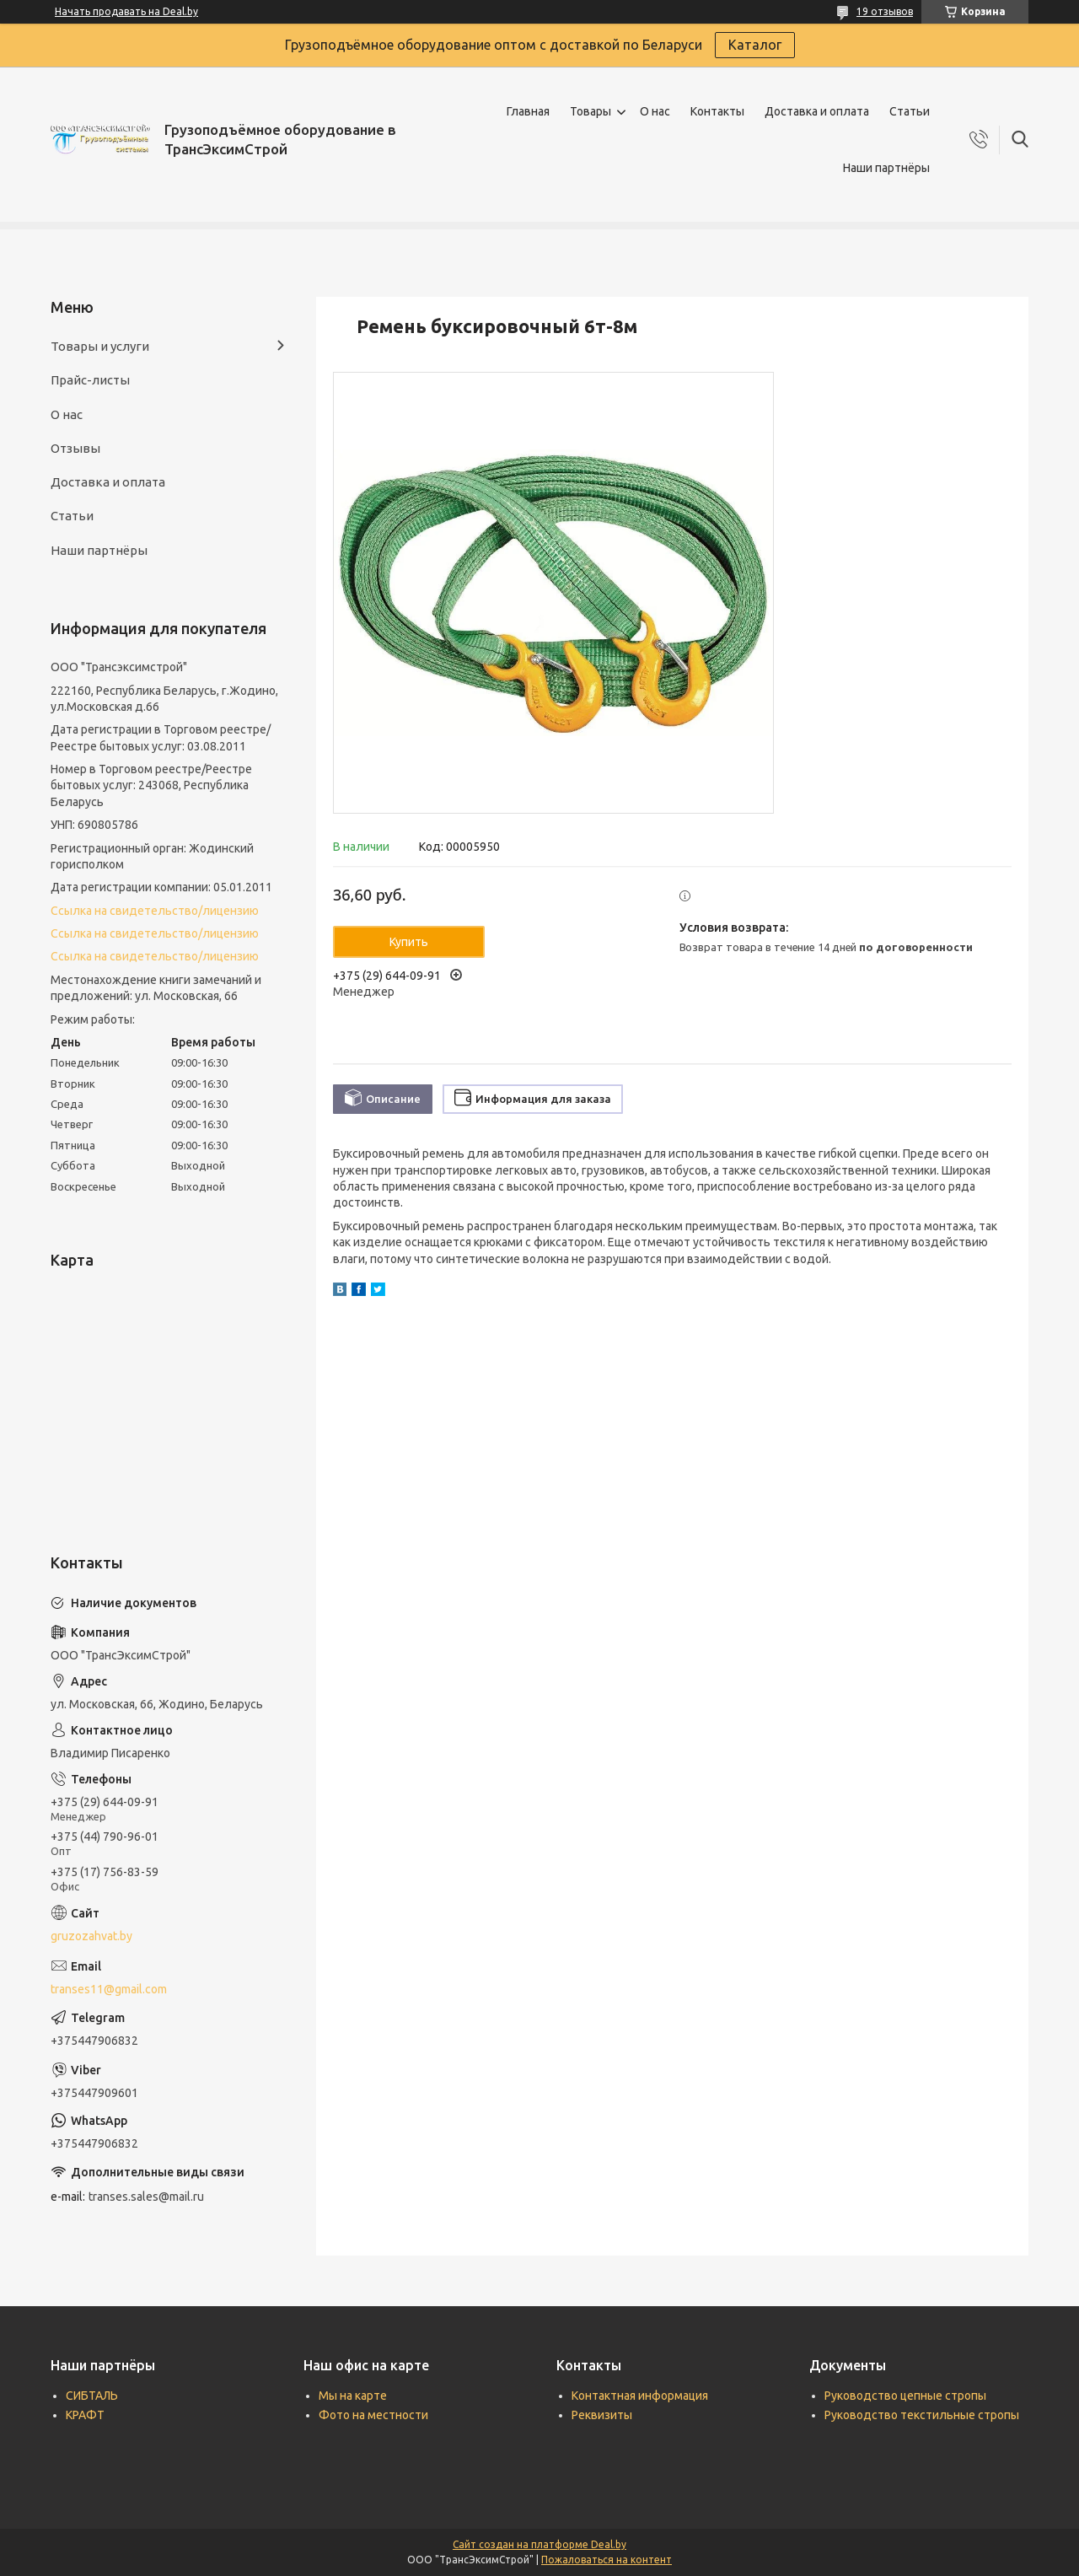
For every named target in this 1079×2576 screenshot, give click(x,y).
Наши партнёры (886, 168)
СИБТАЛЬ (92, 2395)
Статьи (909, 111)
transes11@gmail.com (109, 1989)
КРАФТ (85, 2415)
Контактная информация (640, 2395)
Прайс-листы (90, 380)
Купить (408, 942)
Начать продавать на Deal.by (126, 11)
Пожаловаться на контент (606, 2559)
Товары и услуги (100, 346)
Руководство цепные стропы (905, 2395)
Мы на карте (353, 2395)
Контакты (717, 111)
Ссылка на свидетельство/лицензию (155, 910)
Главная (528, 111)
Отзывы (75, 448)
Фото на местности (373, 2415)
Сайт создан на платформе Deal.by (539, 2544)
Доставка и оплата (817, 111)
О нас (655, 111)
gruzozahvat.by (91, 1936)
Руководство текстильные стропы (921, 2415)
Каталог (754, 44)
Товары (590, 111)
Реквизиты (602, 2415)
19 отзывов (884, 11)
